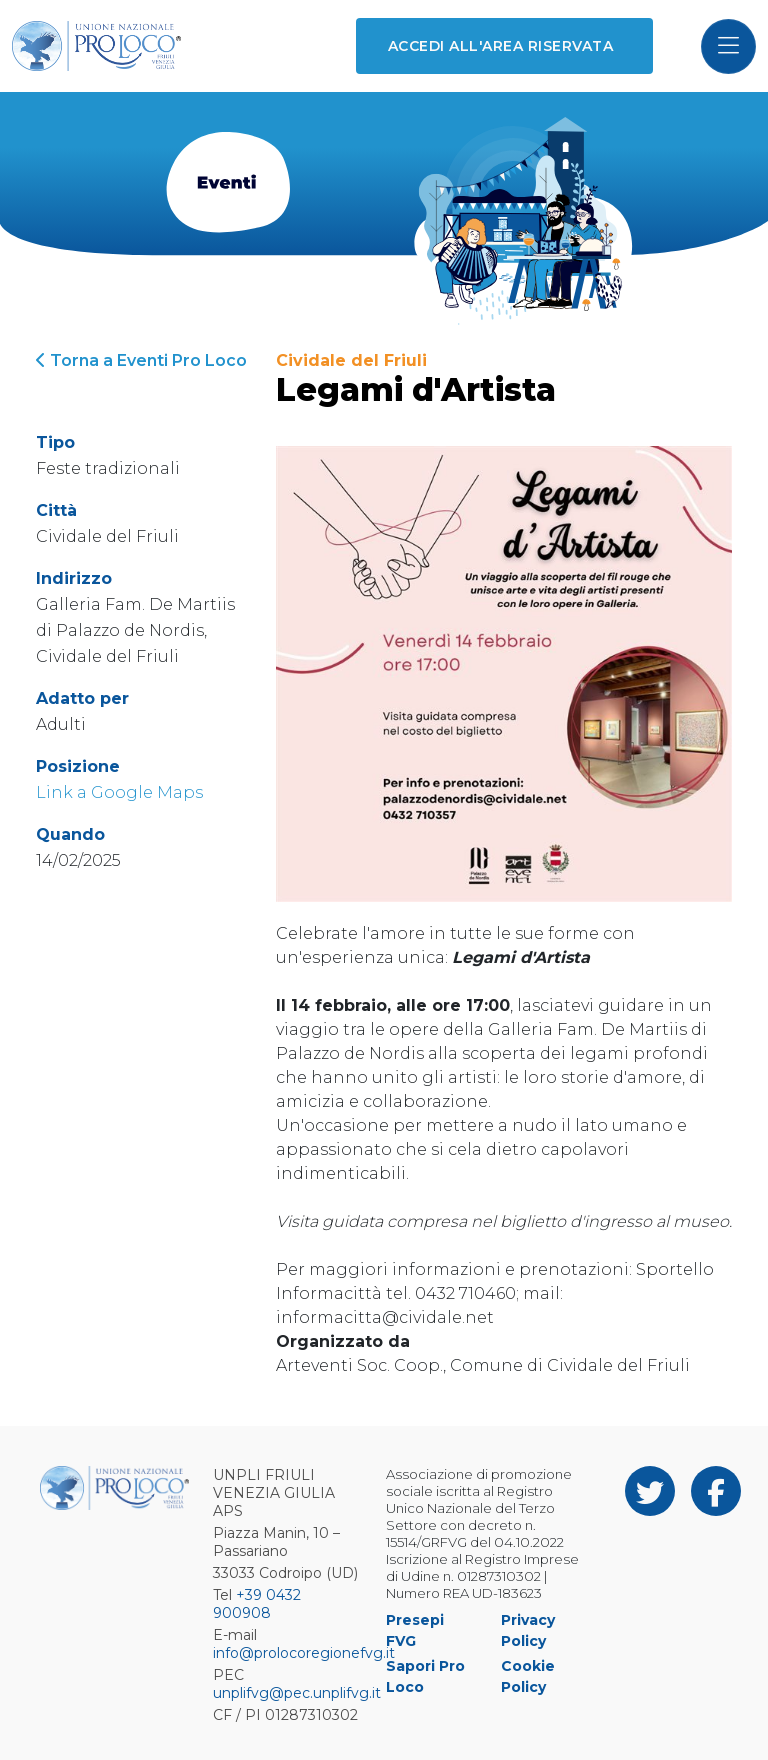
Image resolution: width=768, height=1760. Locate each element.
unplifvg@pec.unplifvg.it (297, 1693)
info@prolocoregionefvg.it (304, 1653)
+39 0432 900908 (257, 1604)
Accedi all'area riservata (500, 46)
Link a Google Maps (119, 792)
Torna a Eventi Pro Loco (141, 360)
